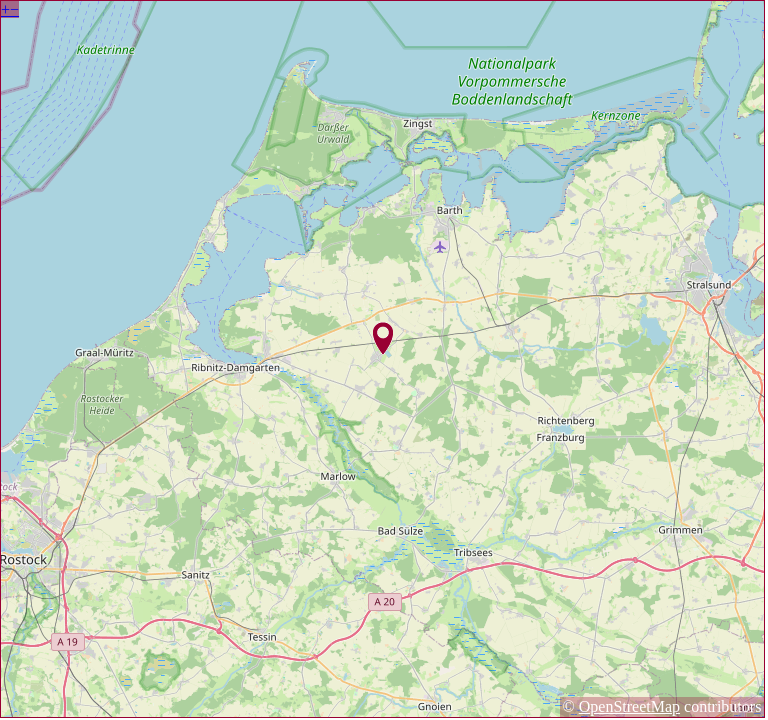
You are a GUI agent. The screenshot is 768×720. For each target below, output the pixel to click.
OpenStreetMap (629, 706)
